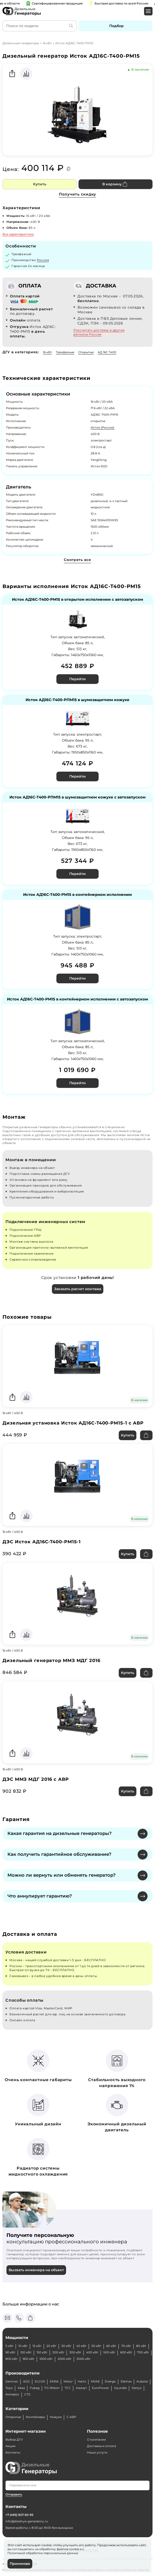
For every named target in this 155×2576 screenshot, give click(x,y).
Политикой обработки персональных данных (42, 2553)
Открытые (86, 352)
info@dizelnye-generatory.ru (26, 2521)
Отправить (13, 2494)
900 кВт (29, 2359)
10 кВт (23, 2346)
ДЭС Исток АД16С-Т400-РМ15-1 (41, 1542)
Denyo (137, 2388)
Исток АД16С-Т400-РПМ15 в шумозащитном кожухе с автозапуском (77, 797)
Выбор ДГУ (14, 2439)
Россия (43, 260)
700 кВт (143, 2352)
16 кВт (47, 43)
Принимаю (20, 2563)
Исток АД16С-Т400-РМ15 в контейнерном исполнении (77, 895)
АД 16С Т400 (107, 352)
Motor (68, 2381)
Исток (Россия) (102, 427)
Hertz (82, 2381)
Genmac (11, 2381)
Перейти (77, 679)
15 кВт (37, 2346)
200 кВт (58, 2352)
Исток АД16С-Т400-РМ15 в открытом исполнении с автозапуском (77, 599)
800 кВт (11, 2359)
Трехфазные (65, 352)
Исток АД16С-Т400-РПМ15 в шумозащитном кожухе (77, 700)
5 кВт (9, 2346)
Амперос (12, 2394)
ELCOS (40, 2381)
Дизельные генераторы (20, 43)
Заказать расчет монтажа (77, 1289)
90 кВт (10, 2352)
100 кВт (26, 2352)
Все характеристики (18, 234)
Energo (110, 2381)
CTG (27, 2394)
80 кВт (141, 2346)
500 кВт (109, 2352)
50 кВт (96, 2346)
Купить (39, 184)
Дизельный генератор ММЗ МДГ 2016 (51, 1660)
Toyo (9, 2388)
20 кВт (51, 2346)
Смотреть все (77, 559)
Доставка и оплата (101, 2446)
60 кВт (111, 2346)
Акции (10, 2446)
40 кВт (81, 2346)
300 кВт (75, 2352)
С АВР (71, 2417)
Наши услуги (97, 2452)
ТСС (68, 2388)
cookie (74, 2549)
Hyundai (120, 2388)
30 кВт (66, 2346)
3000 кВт (83, 2359)
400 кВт (92, 2352)
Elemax (126, 2381)
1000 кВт (46, 2359)
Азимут (81, 2388)
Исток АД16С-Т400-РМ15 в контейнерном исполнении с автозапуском (77, 999)
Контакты (12, 2452)
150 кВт (42, 2352)
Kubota (142, 2381)
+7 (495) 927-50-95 (19, 2515)
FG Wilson (52, 2388)
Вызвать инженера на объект (36, 2270)
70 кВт (126, 2346)
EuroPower (100, 2388)
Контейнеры (35, 2417)
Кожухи (56, 2417)
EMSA (54, 2381)
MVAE (95, 2381)
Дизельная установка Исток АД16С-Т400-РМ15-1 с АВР (73, 1423)
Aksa (21, 2388)
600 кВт (126, 2352)
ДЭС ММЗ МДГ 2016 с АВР (35, 1779)
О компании (96, 2439)
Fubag (34, 2388)
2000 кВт (65, 2359)
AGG (26, 2381)
